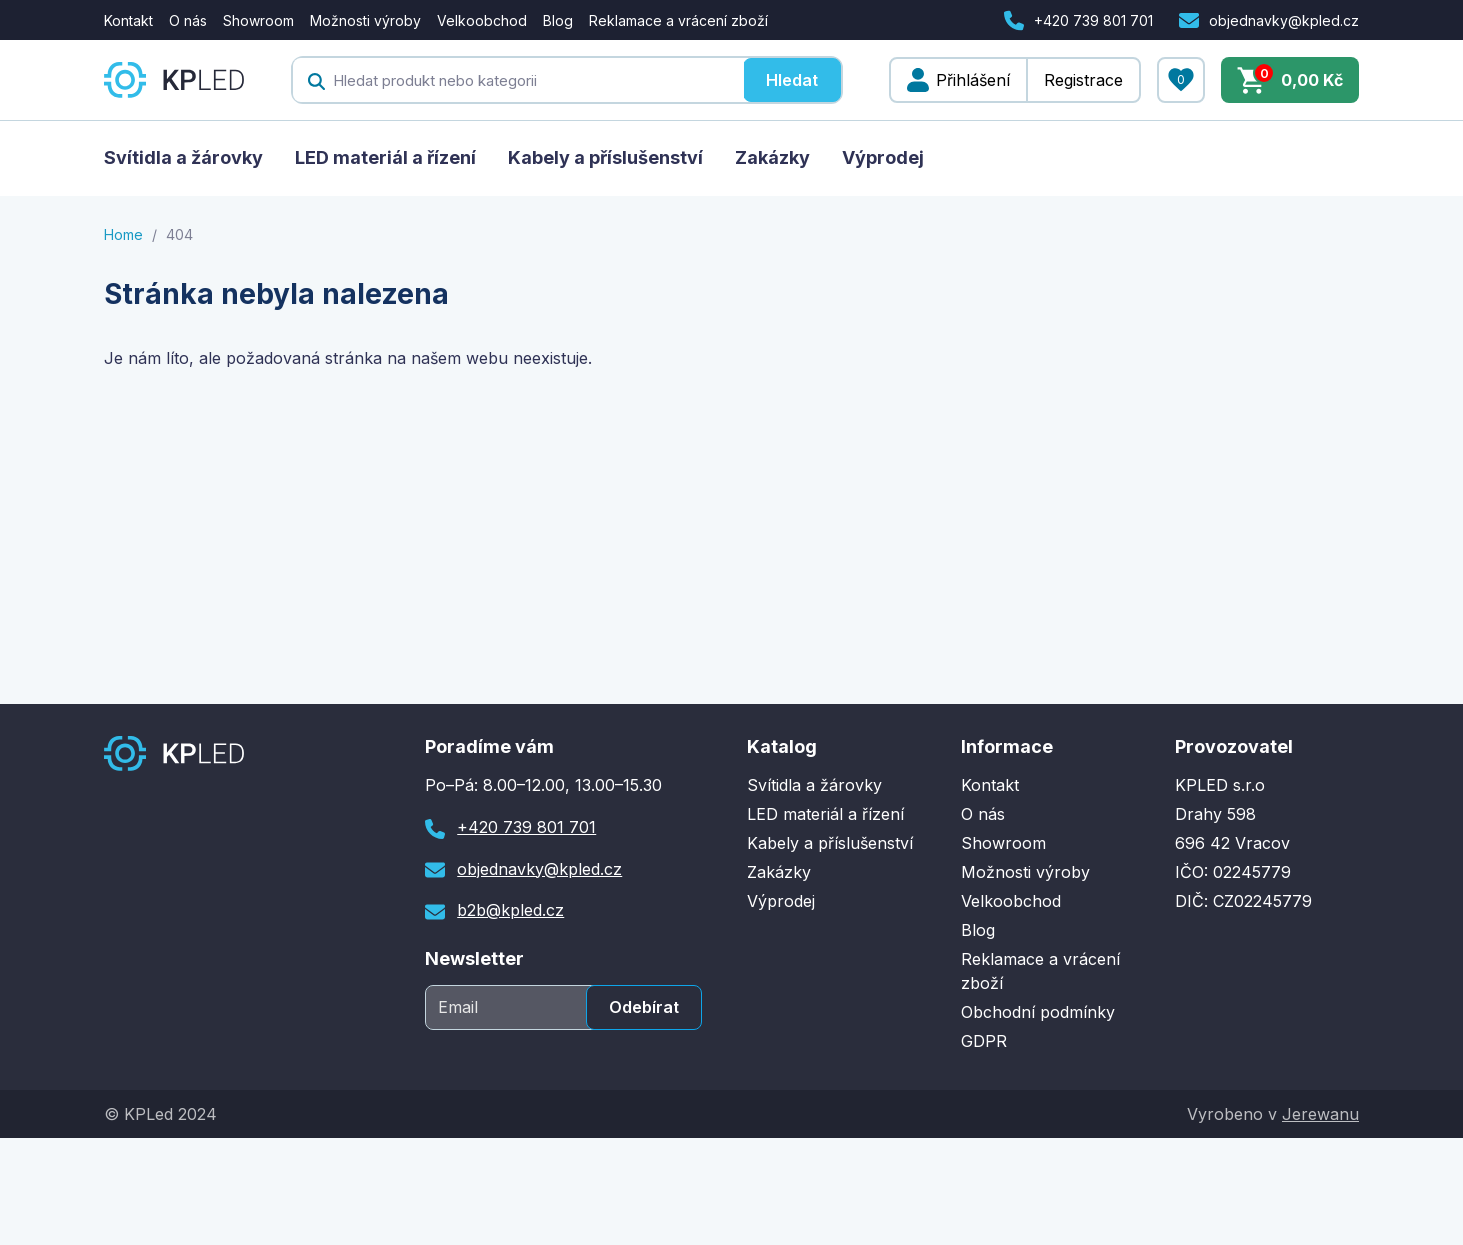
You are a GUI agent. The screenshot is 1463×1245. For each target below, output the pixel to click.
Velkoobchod (482, 20)
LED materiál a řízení (385, 157)
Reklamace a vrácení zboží (678, 20)
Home (123, 234)
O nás (188, 20)
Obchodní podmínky (1038, 1012)
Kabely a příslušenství (605, 157)
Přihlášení (973, 80)
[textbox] (518, 80)
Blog (558, 20)
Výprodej (883, 157)
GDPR (984, 1041)
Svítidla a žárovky (183, 157)
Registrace (1083, 80)
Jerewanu (1320, 1114)
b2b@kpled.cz (510, 910)
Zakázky (772, 157)
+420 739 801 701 (1093, 20)
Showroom (258, 20)
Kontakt (128, 20)
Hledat (792, 80)
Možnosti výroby (365, 20)
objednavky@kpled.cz (1284, 20)
